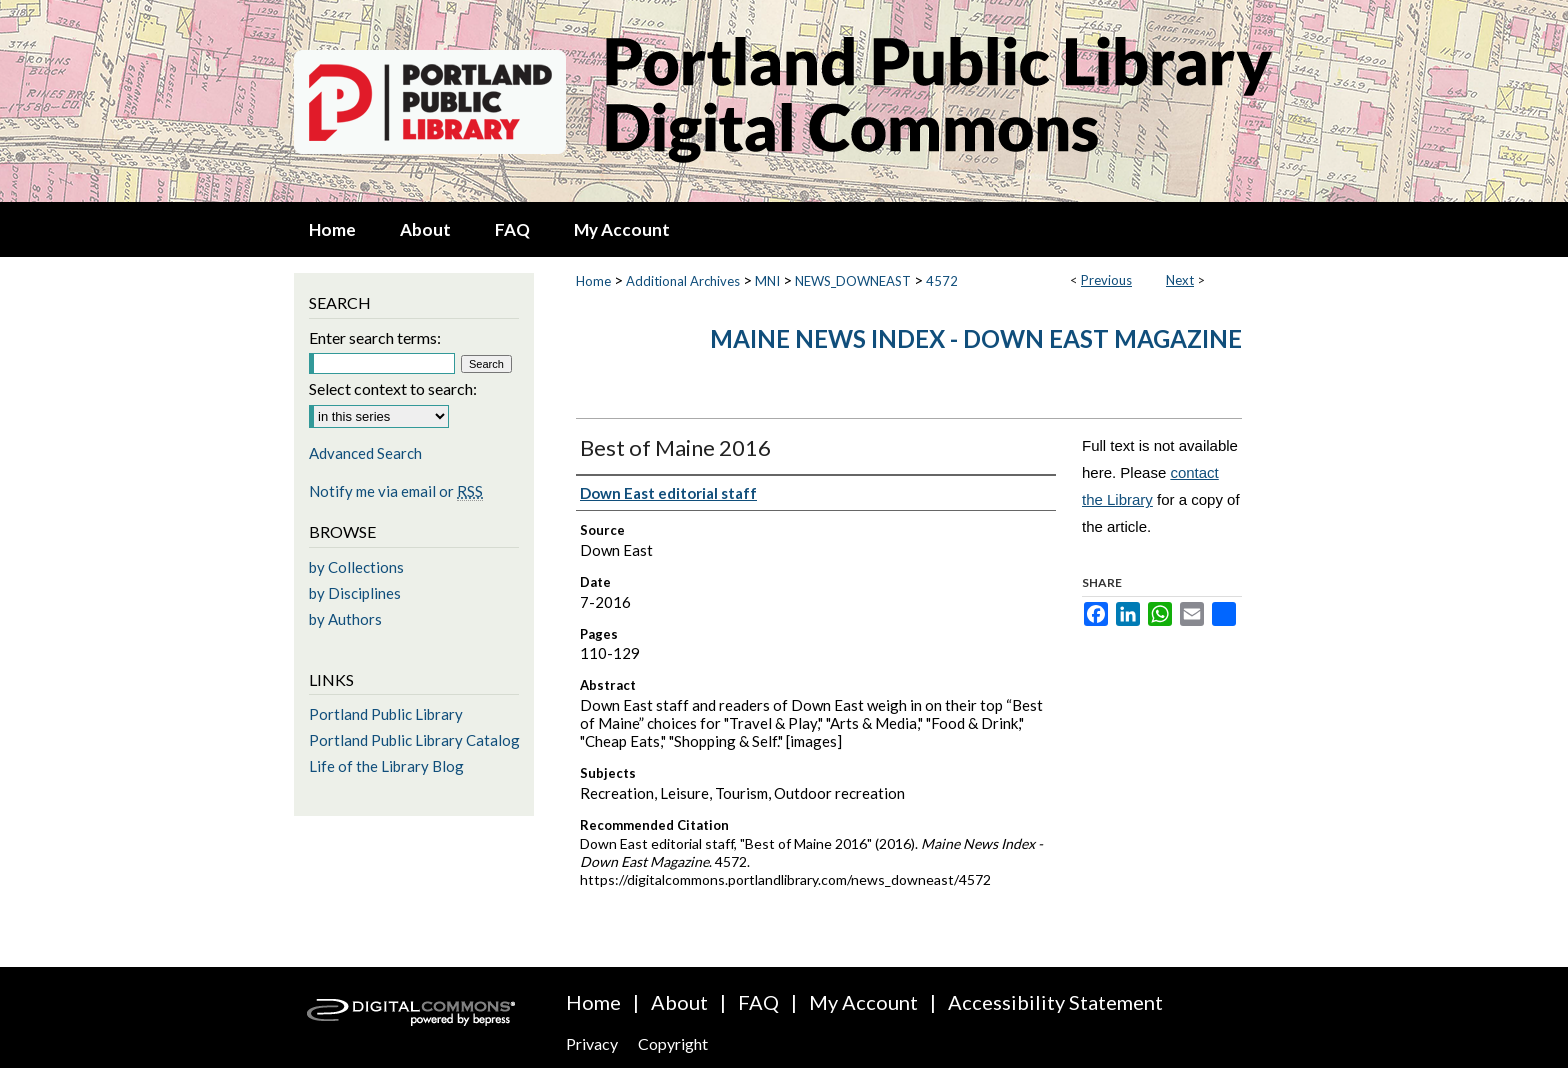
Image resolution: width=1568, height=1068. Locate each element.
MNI (767, 281)
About (679, 1002)
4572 (942, 281)
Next (1180, 280)
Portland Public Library (386, 714)
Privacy (592, 1043)
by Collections (356, 567)
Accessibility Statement (1055, 1002)
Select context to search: (393, 388)
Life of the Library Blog (386, 766)
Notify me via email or (396, 491)
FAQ (758, 1002)
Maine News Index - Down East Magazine (976, 338)
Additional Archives (683, 281)
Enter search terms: (375, 337)
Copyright (673, 1043)
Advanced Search (365, 453)
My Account (863, 1002)
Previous (1106, 280)
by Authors (345, 619)
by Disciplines (355, 593)
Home (593, 281)
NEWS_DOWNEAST (853, 281)
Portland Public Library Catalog (414, 740)
